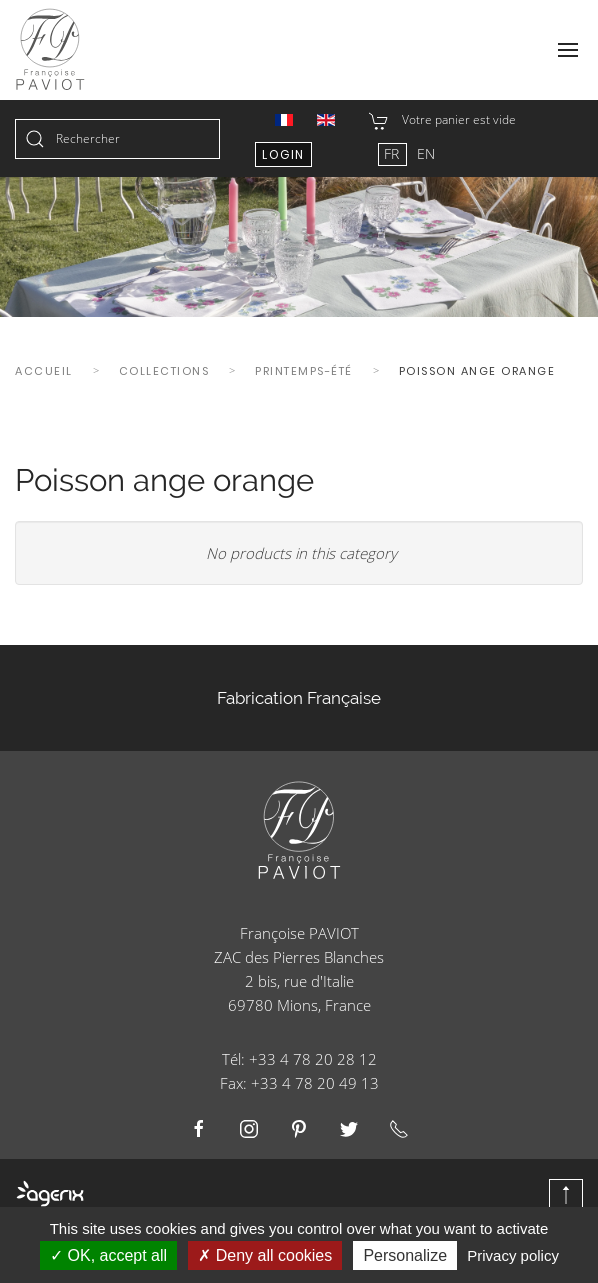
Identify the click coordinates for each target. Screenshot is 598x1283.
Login (283, 154)
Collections (164, 371)
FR (393, 153)
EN (426, 153)
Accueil (44, 371)
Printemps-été (304, 371)
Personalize (405, 1255)
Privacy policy (513, 1255)
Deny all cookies (265, 1255)
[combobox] (117, 139)
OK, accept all (108, 1255)
